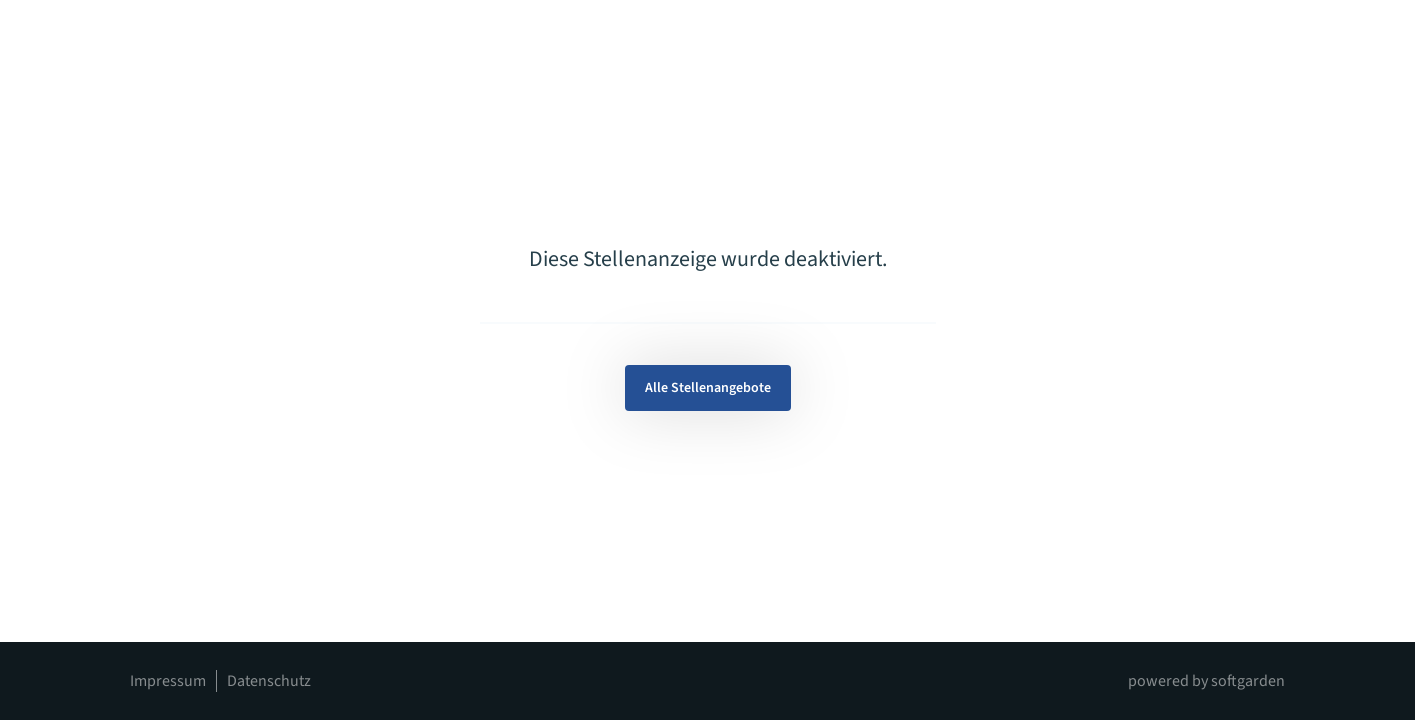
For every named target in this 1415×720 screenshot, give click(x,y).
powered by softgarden (1206, 681)
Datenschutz (269, 681)
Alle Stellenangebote (708, 388)
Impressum (168, 681)
